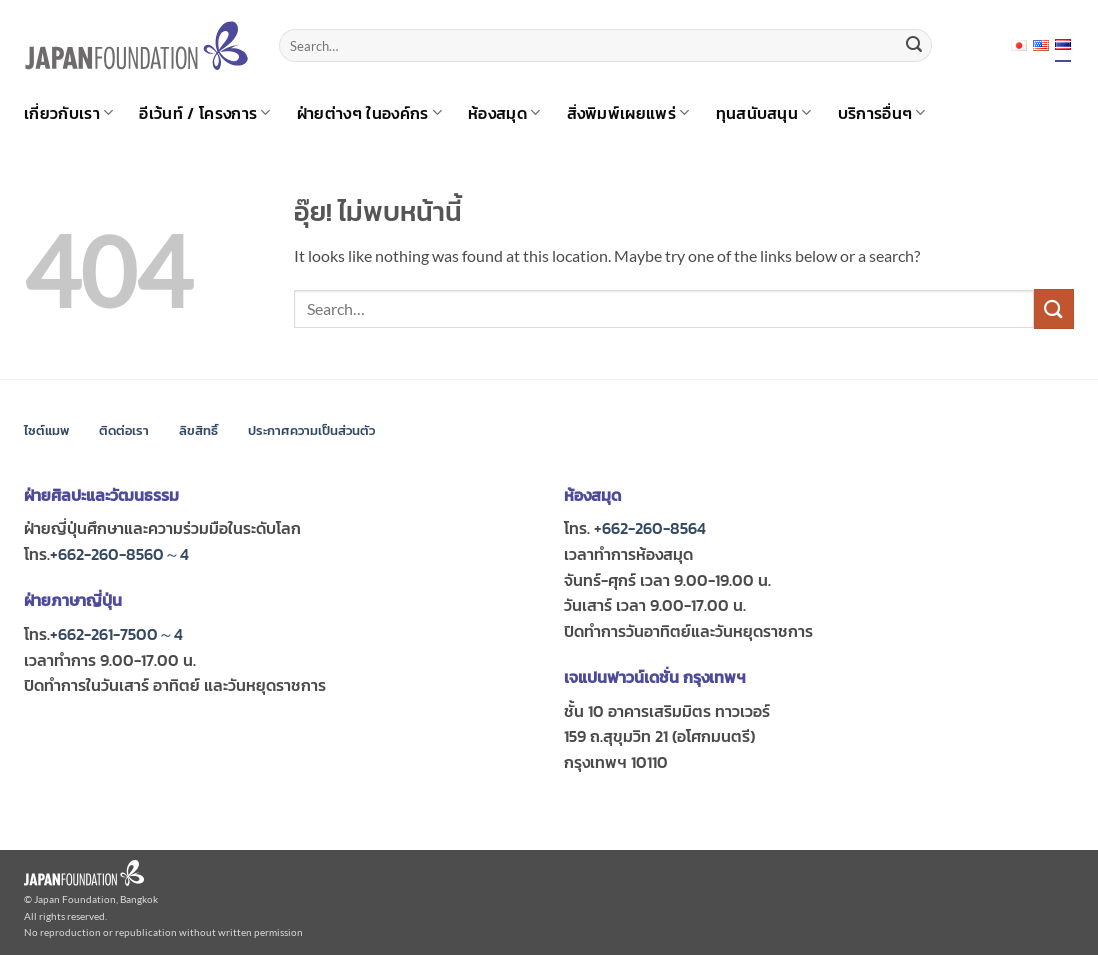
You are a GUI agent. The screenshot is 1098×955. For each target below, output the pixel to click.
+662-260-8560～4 (119, 554)
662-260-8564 (654, 528)
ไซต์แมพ (46, 430)
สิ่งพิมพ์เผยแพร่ (628, 113)
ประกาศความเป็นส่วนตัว (311, 430)
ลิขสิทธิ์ (198, 430)
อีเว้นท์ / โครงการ (204, 113)
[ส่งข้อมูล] (914, 46)
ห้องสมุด (504, 113)
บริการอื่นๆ (882, 113)
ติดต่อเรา (124, 430)
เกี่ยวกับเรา (68, 113)
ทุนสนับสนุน (764, 113)
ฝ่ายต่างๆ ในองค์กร (369, 113)
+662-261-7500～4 (116, 634)
